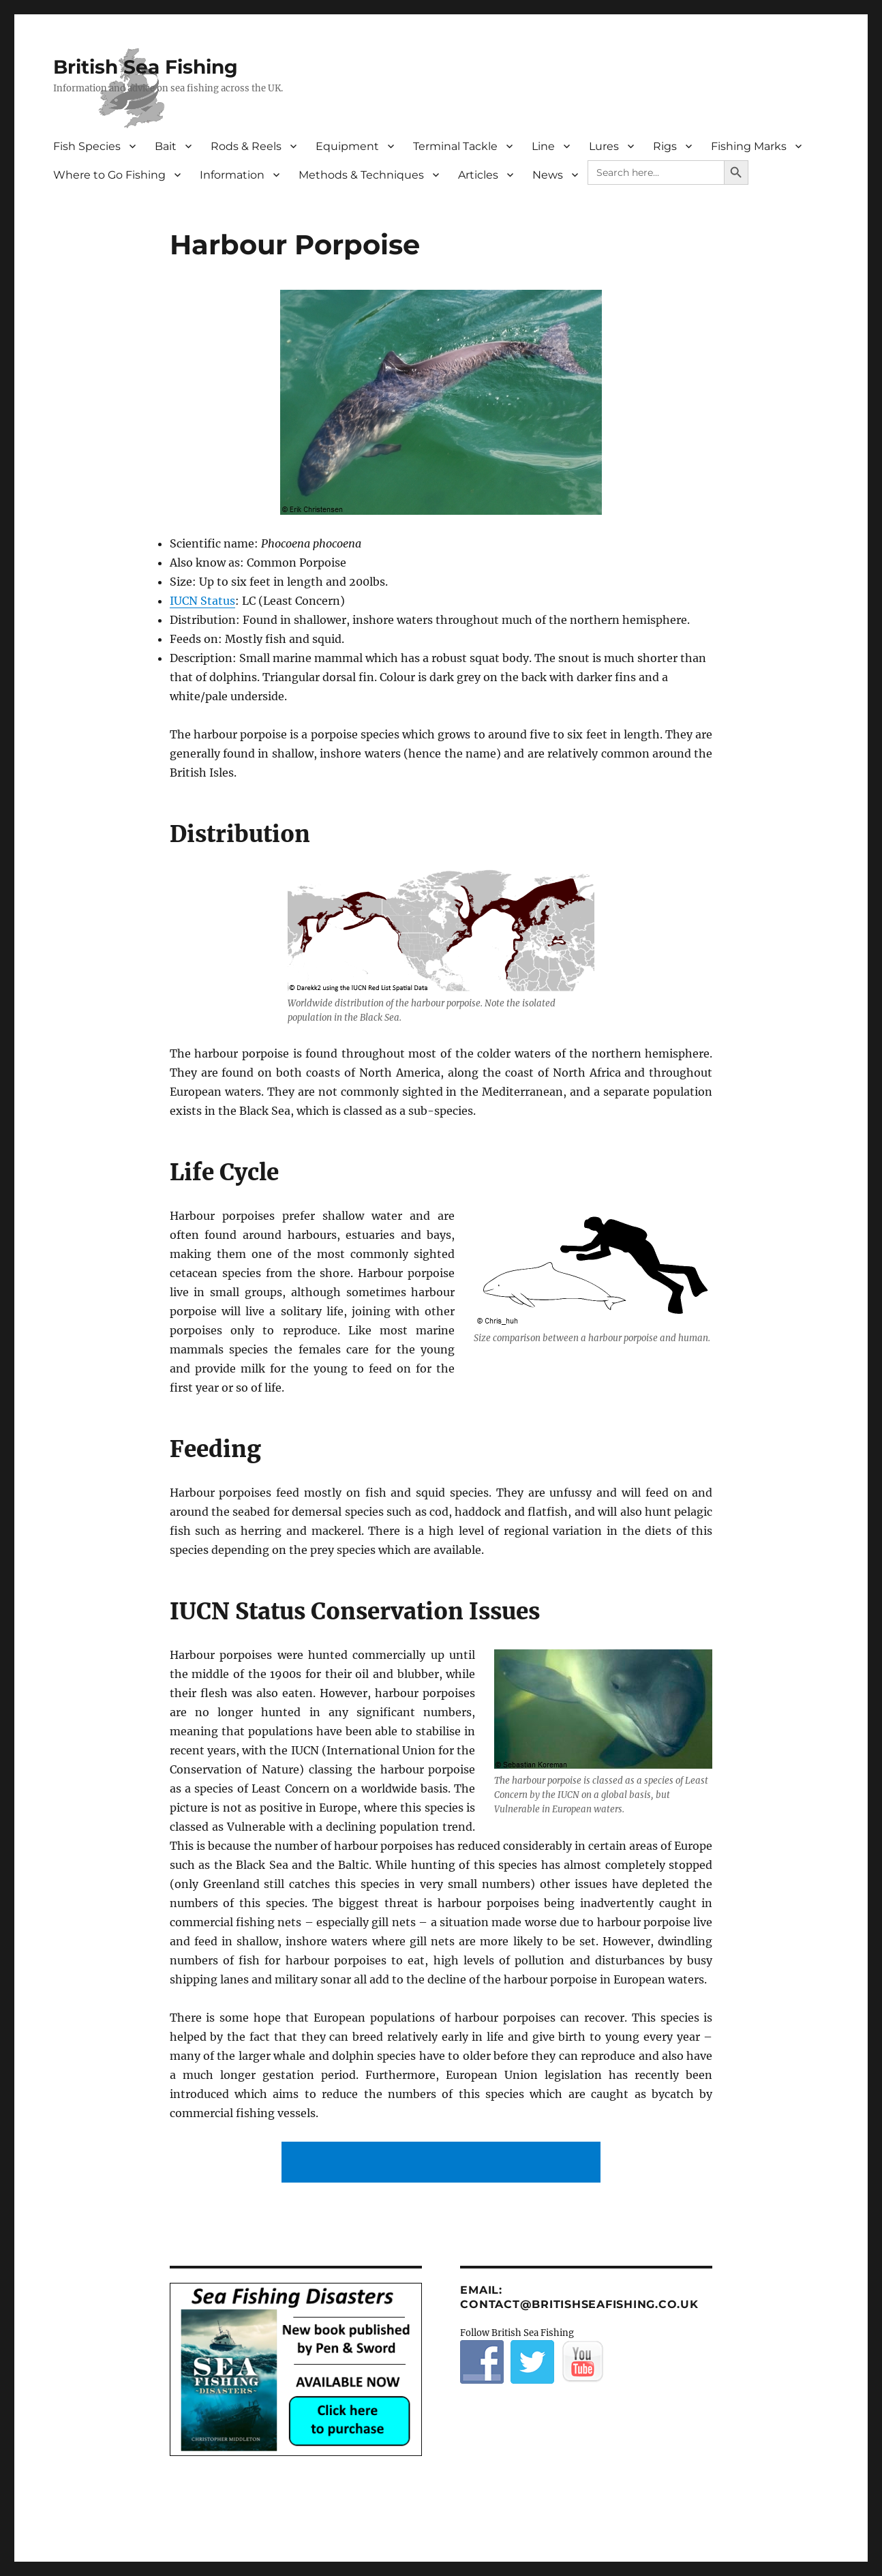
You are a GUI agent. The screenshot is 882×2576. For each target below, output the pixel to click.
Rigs (665, 146)
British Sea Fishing (145, 66)
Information (232, 174)
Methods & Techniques (361, 174)
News (547, 174)
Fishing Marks (749, 146)
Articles (478, 174)
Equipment (347, 146)
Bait (166, 146)
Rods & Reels (246, 146)
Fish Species (87, 146)
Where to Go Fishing (109, 174)
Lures (604, 146)
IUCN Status (202, 601)
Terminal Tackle (455, 146)
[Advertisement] (443, 2163)
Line (543, 146)
